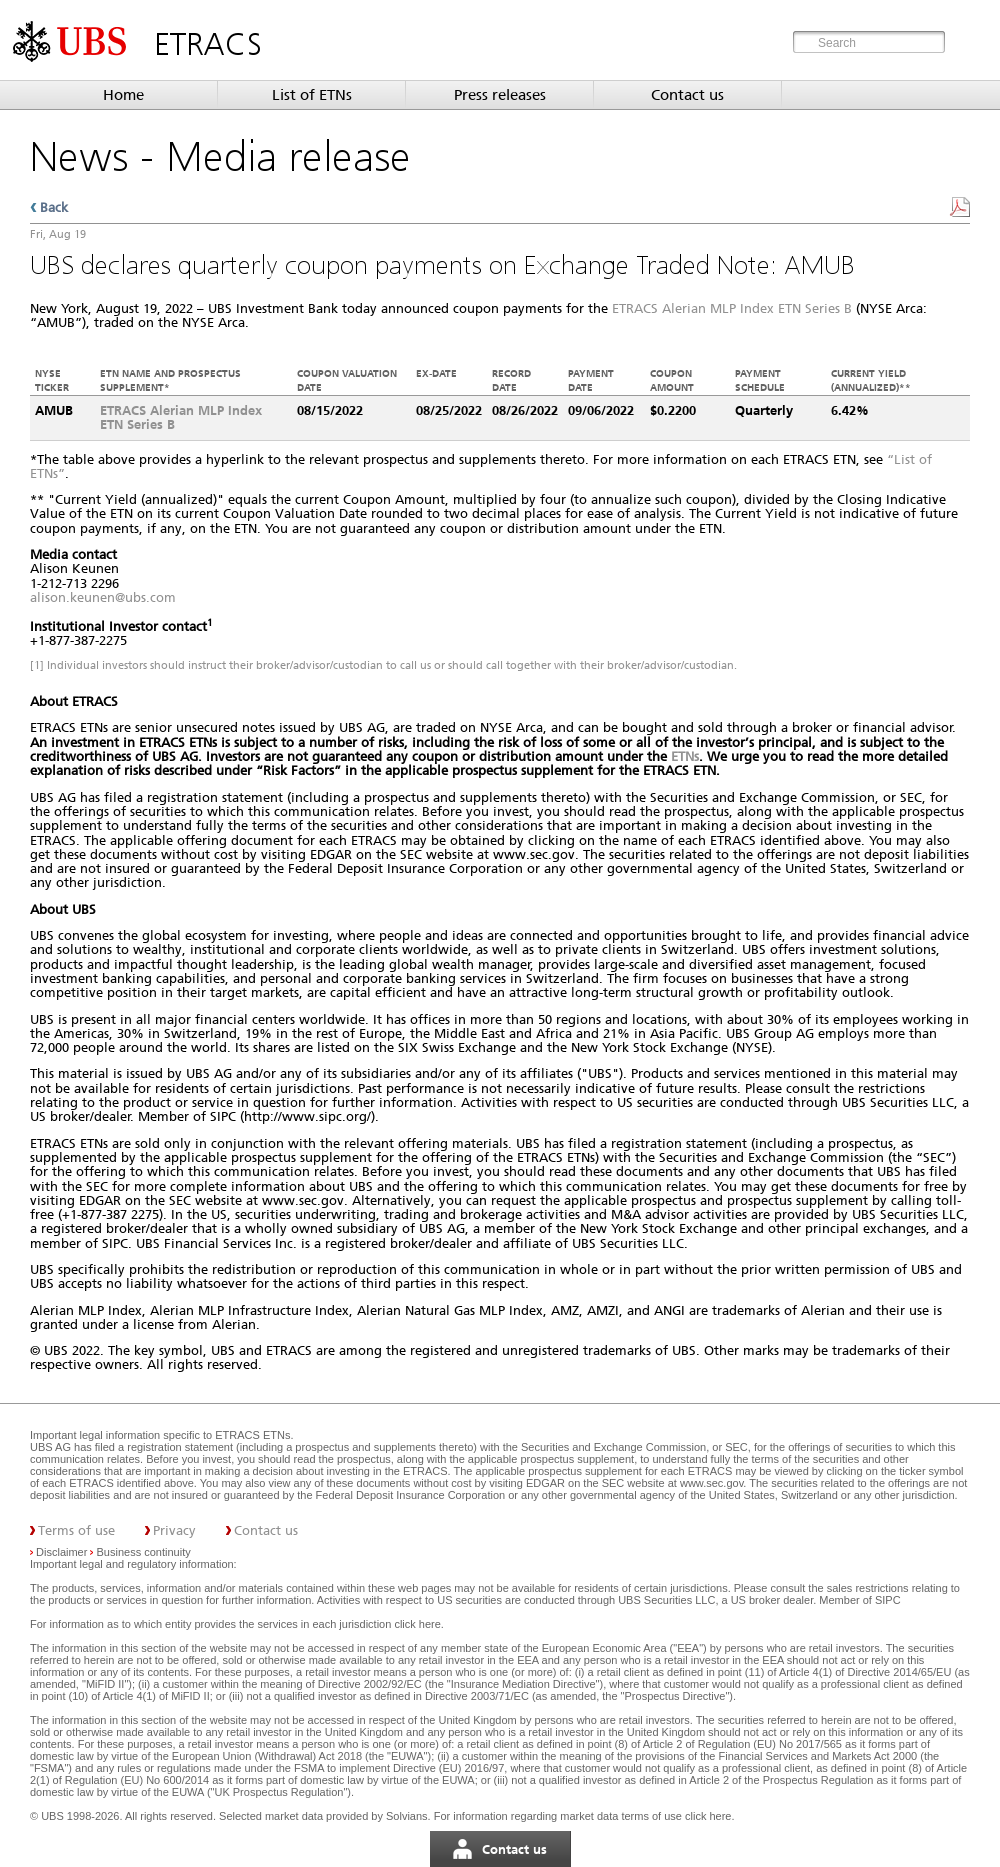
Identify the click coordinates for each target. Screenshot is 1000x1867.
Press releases (500, 95)
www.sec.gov (710, 1483)
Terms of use (76, 1530)
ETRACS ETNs (252, 1435)
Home (123, 95)
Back (54, 207)
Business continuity (144, 1552)
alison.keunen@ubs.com (103, 597)
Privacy (174, 1530)
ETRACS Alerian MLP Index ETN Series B (732, 308)
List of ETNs (312, 95)
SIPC (888, 1600)
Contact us (687, 95)
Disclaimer (61, 1552)
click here (417, 1624)
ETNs (685, 756)
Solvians (407, 1816)
